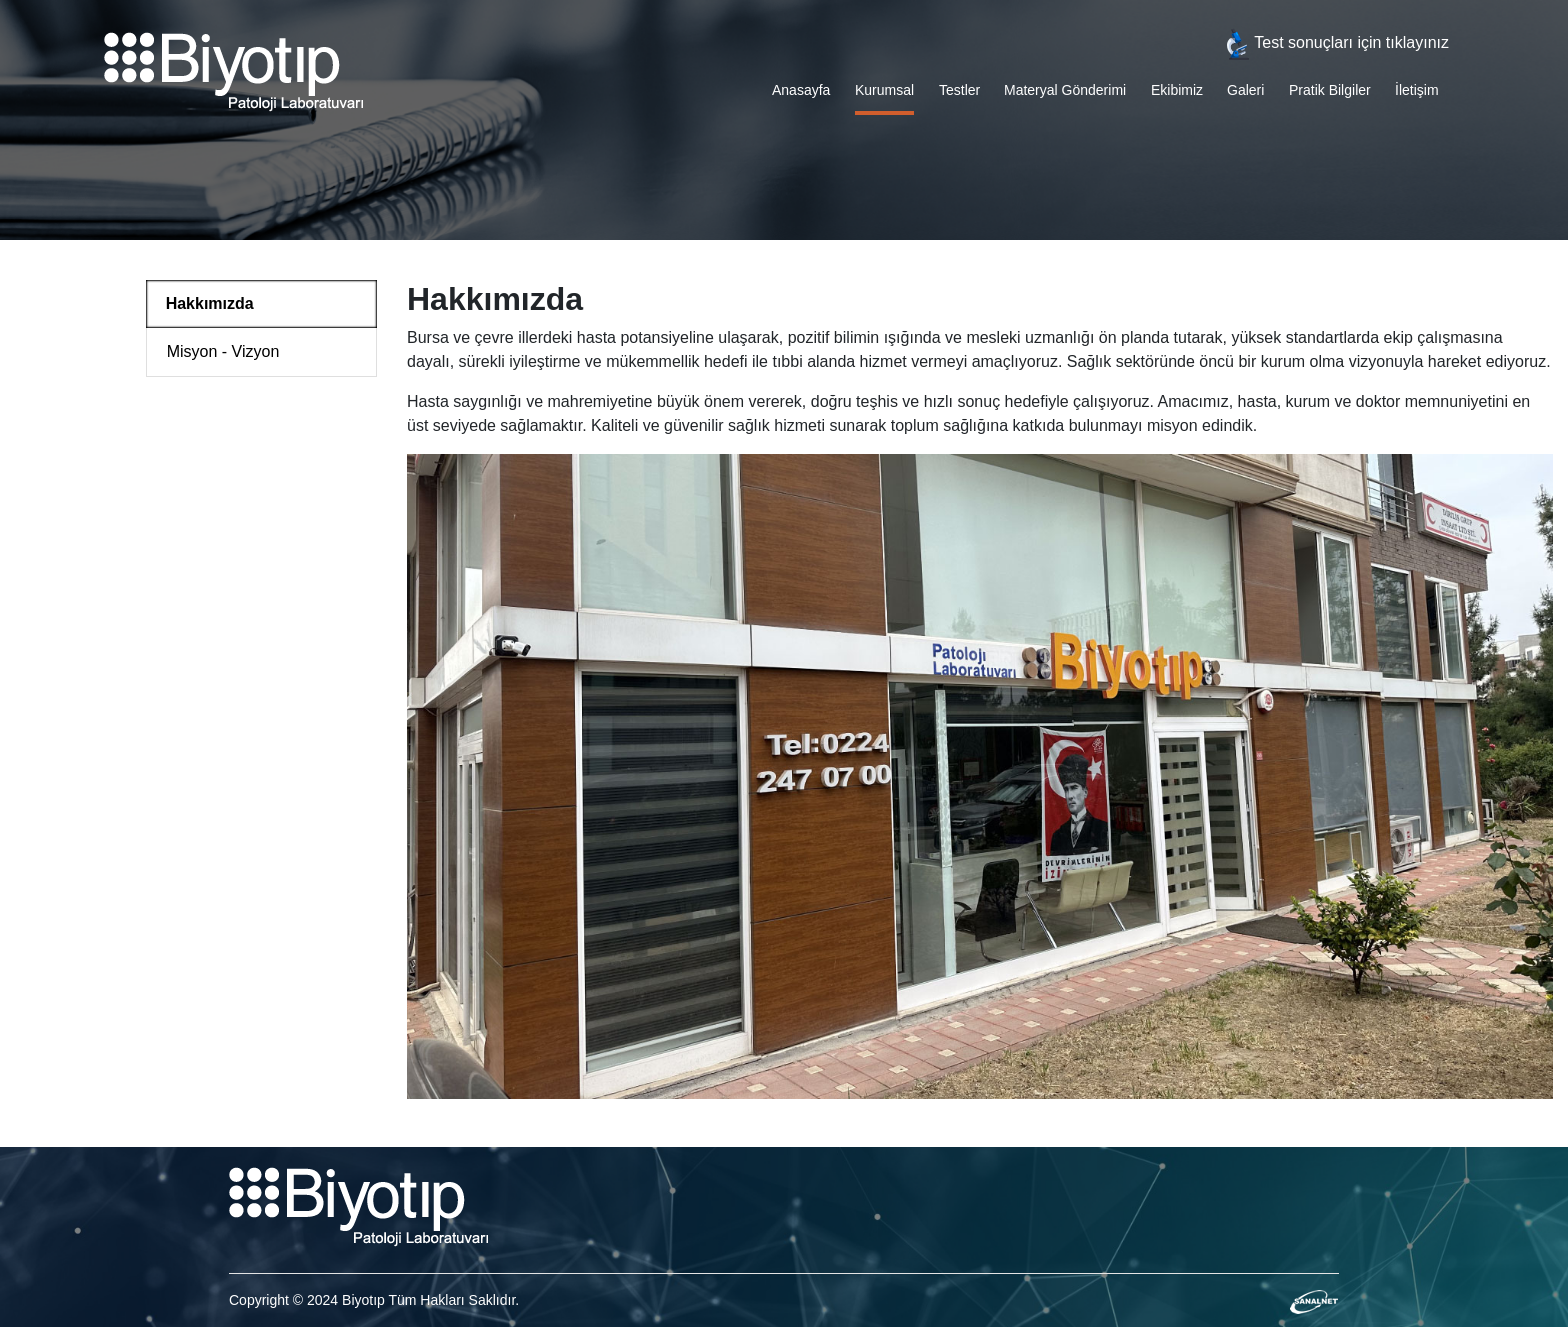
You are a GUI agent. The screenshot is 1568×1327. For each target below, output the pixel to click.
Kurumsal (884, 90)
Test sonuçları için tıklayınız (1335, 42)
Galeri (1245, 90)
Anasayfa (801, 90)
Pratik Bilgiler (1330, 90)
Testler (959, 90)
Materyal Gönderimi (1065, 90)
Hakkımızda (210, 303)
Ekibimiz (1177, 90)
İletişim (1417, 90)
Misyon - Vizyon (223, 351)
